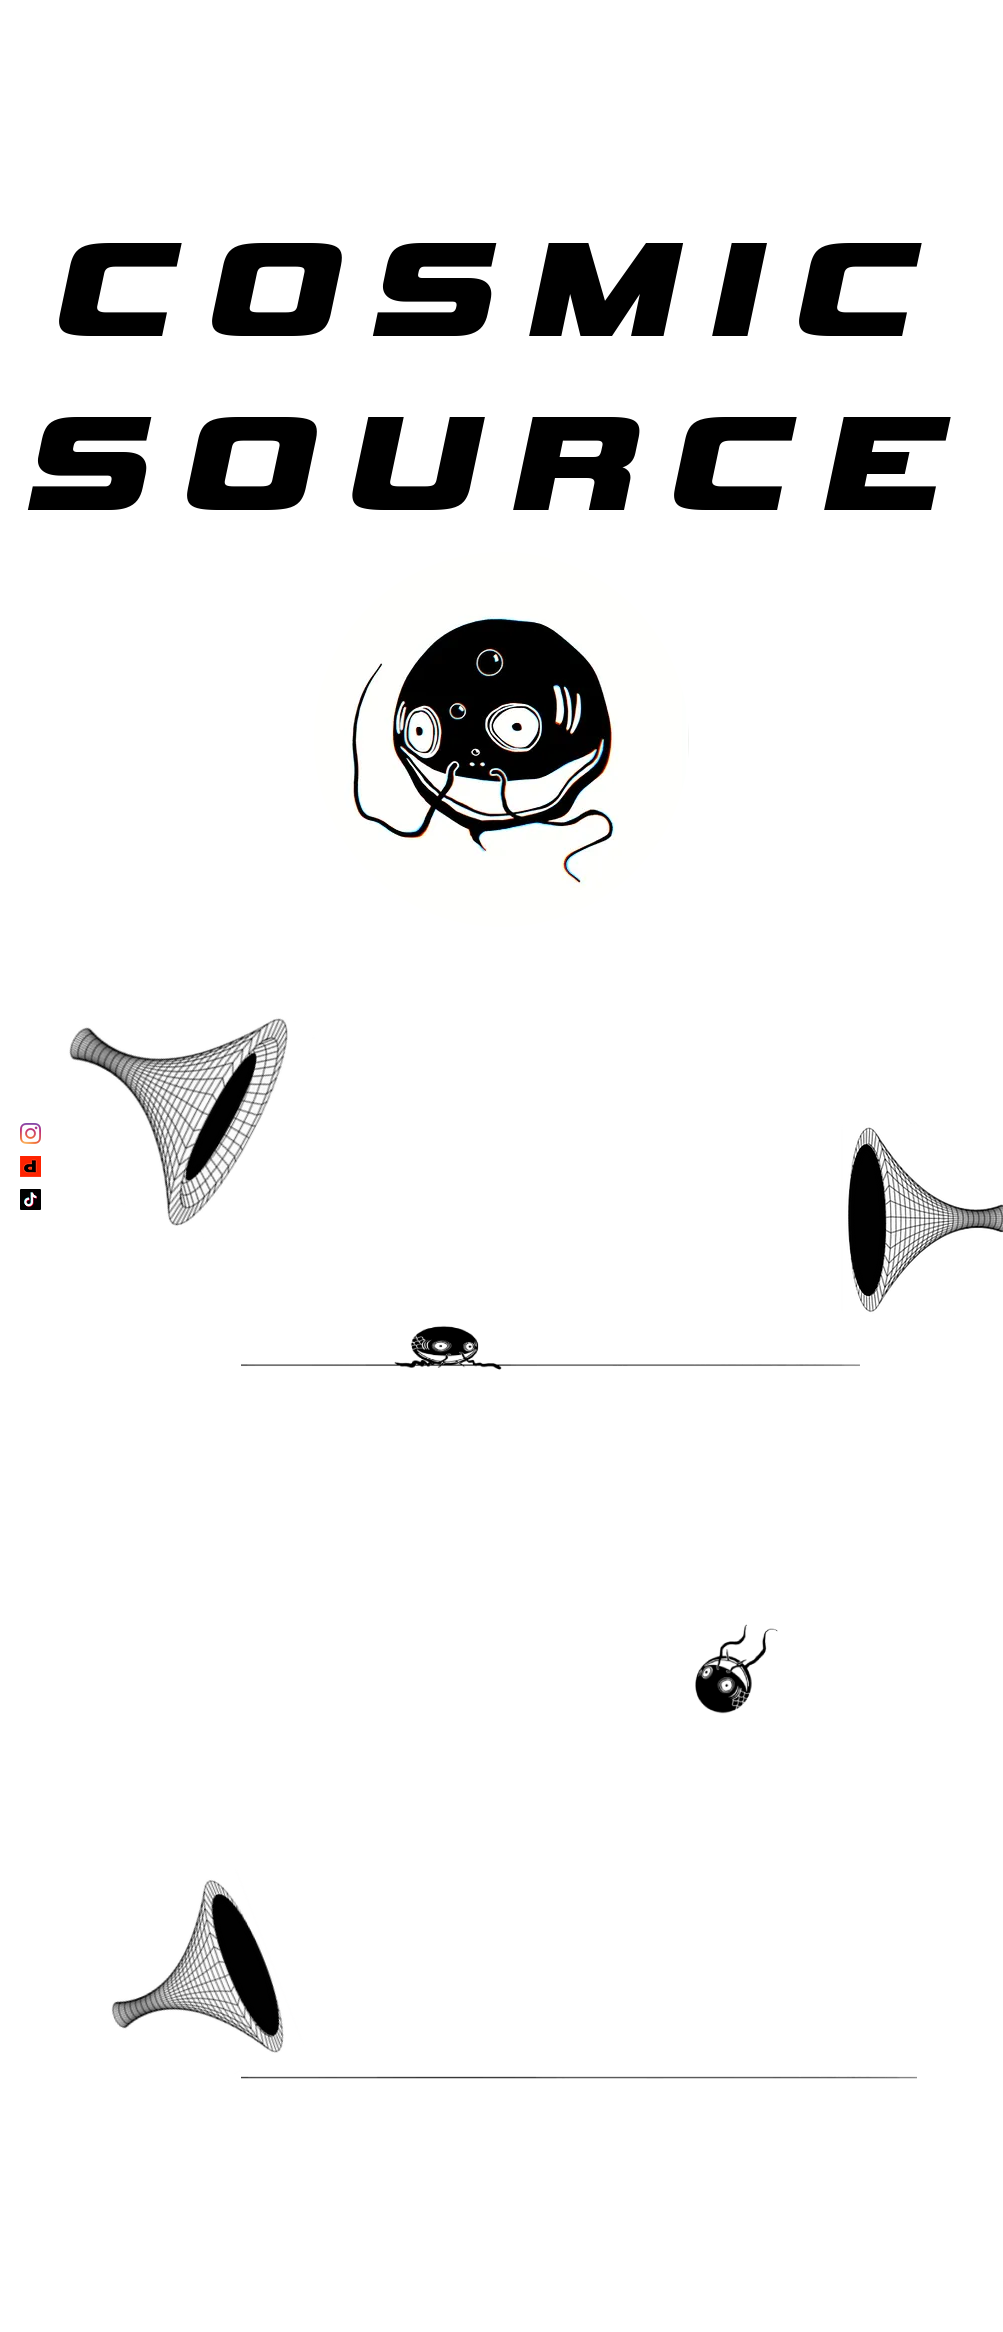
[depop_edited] (30, 1166)
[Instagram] (30, 1133)
